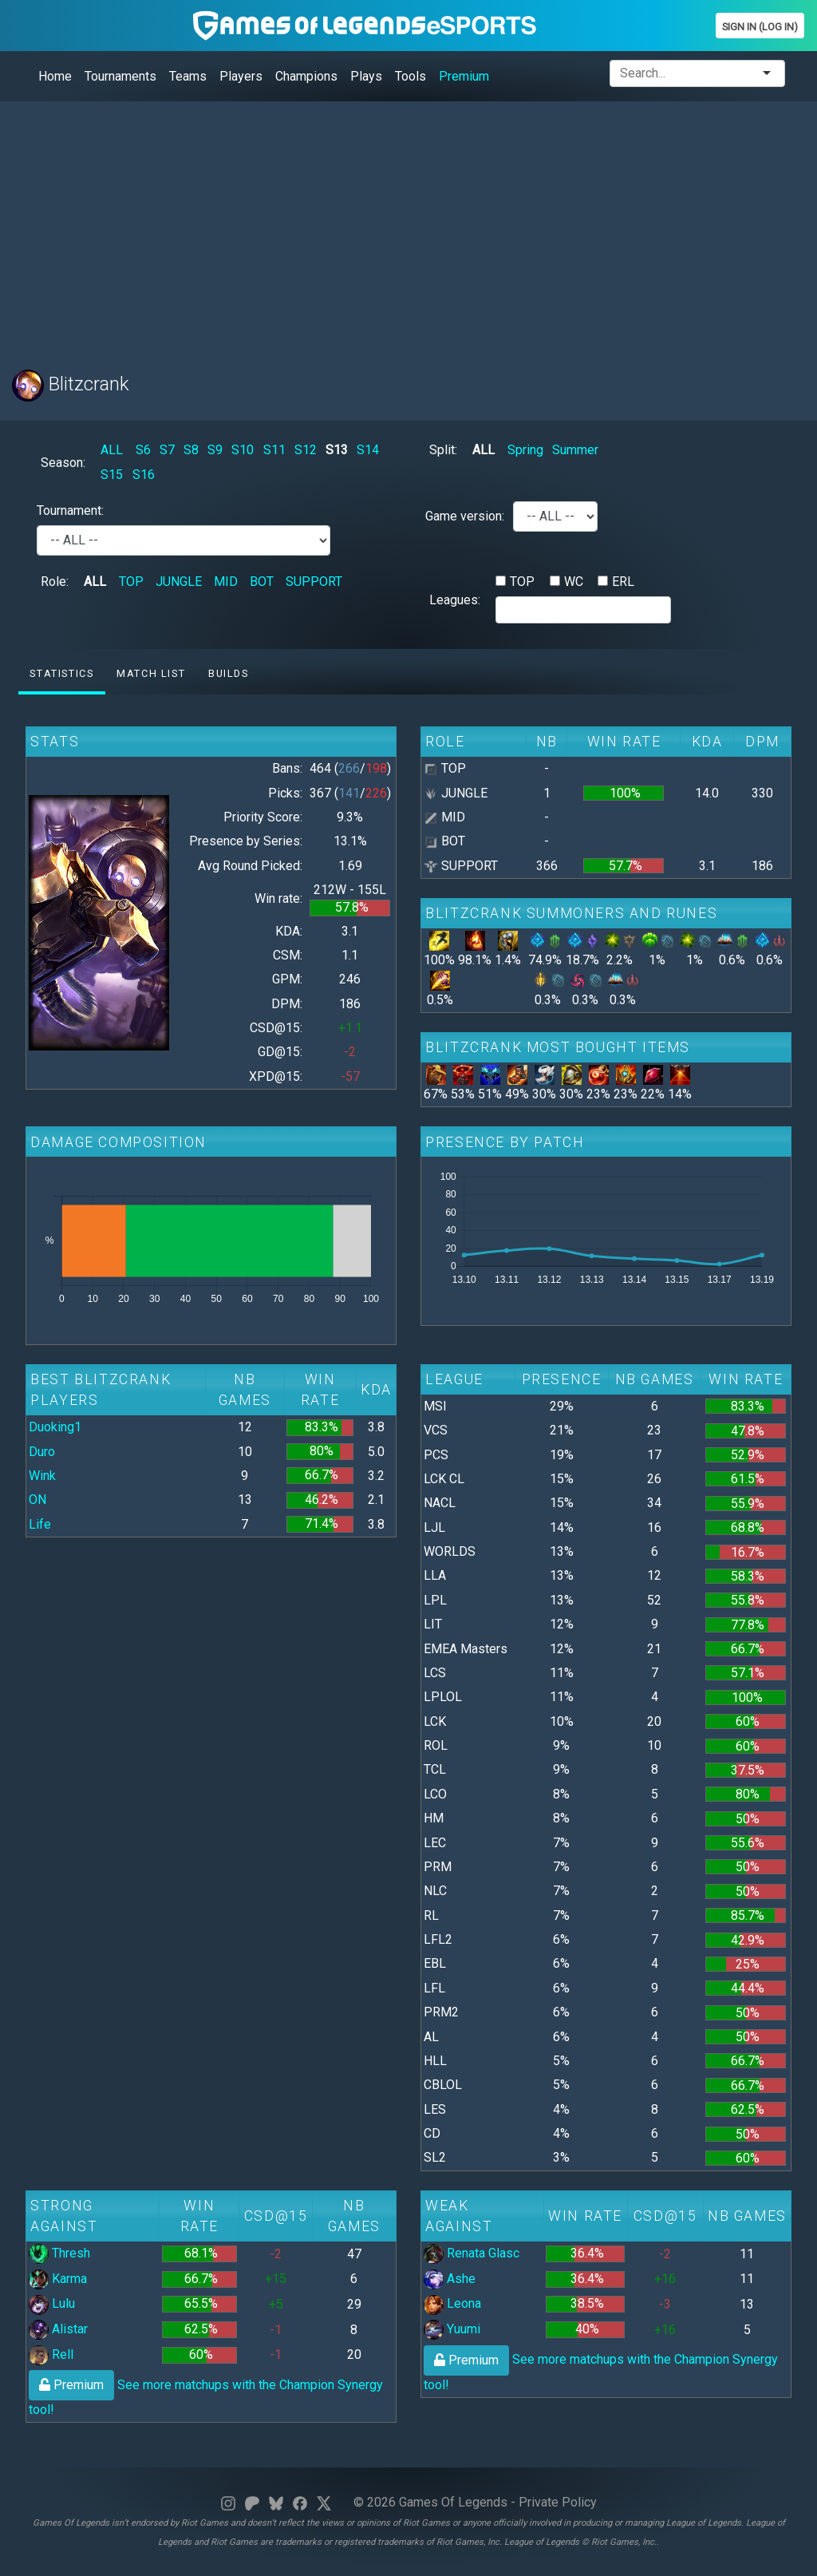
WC (573, 581)
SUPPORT (314, 581)
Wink (42, 1475)
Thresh (59, 2253)
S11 (274, 449)
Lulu (52, 2303)
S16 (143, 474)
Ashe (450, 2278)
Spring (525, 449)
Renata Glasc (471, 2253)
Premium (464, 76)
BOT (262, 581)
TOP (131, 581)
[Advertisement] (408, 226)
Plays (366, 76)
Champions (306, 76)
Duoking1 (55, 1426)
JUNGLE (179, 581)
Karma (58, 2278)
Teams (188, 76)
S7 (167, 449)
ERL (623, 581)
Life (40, 1524)
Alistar (58, 2329)
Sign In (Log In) (760, 27)
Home (55, 76)
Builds (228, 673)
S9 (215, 449)
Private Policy (558, 2502)
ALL (112, 449)
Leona (452, 2303)
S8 (191, 449)
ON (37, 1499)
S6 (143, 449)
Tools (410, 76)
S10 (242, 449)
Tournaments (120, 76)
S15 (112, 474)
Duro (42, 1451)
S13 (337, 449)
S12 (305, 449)
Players (240, 76)
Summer (575, 449)
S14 (368, 449)
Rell (51, 2354)
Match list (150, 673)
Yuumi (452, 2329)
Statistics (61, 673)
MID (226, 581)
